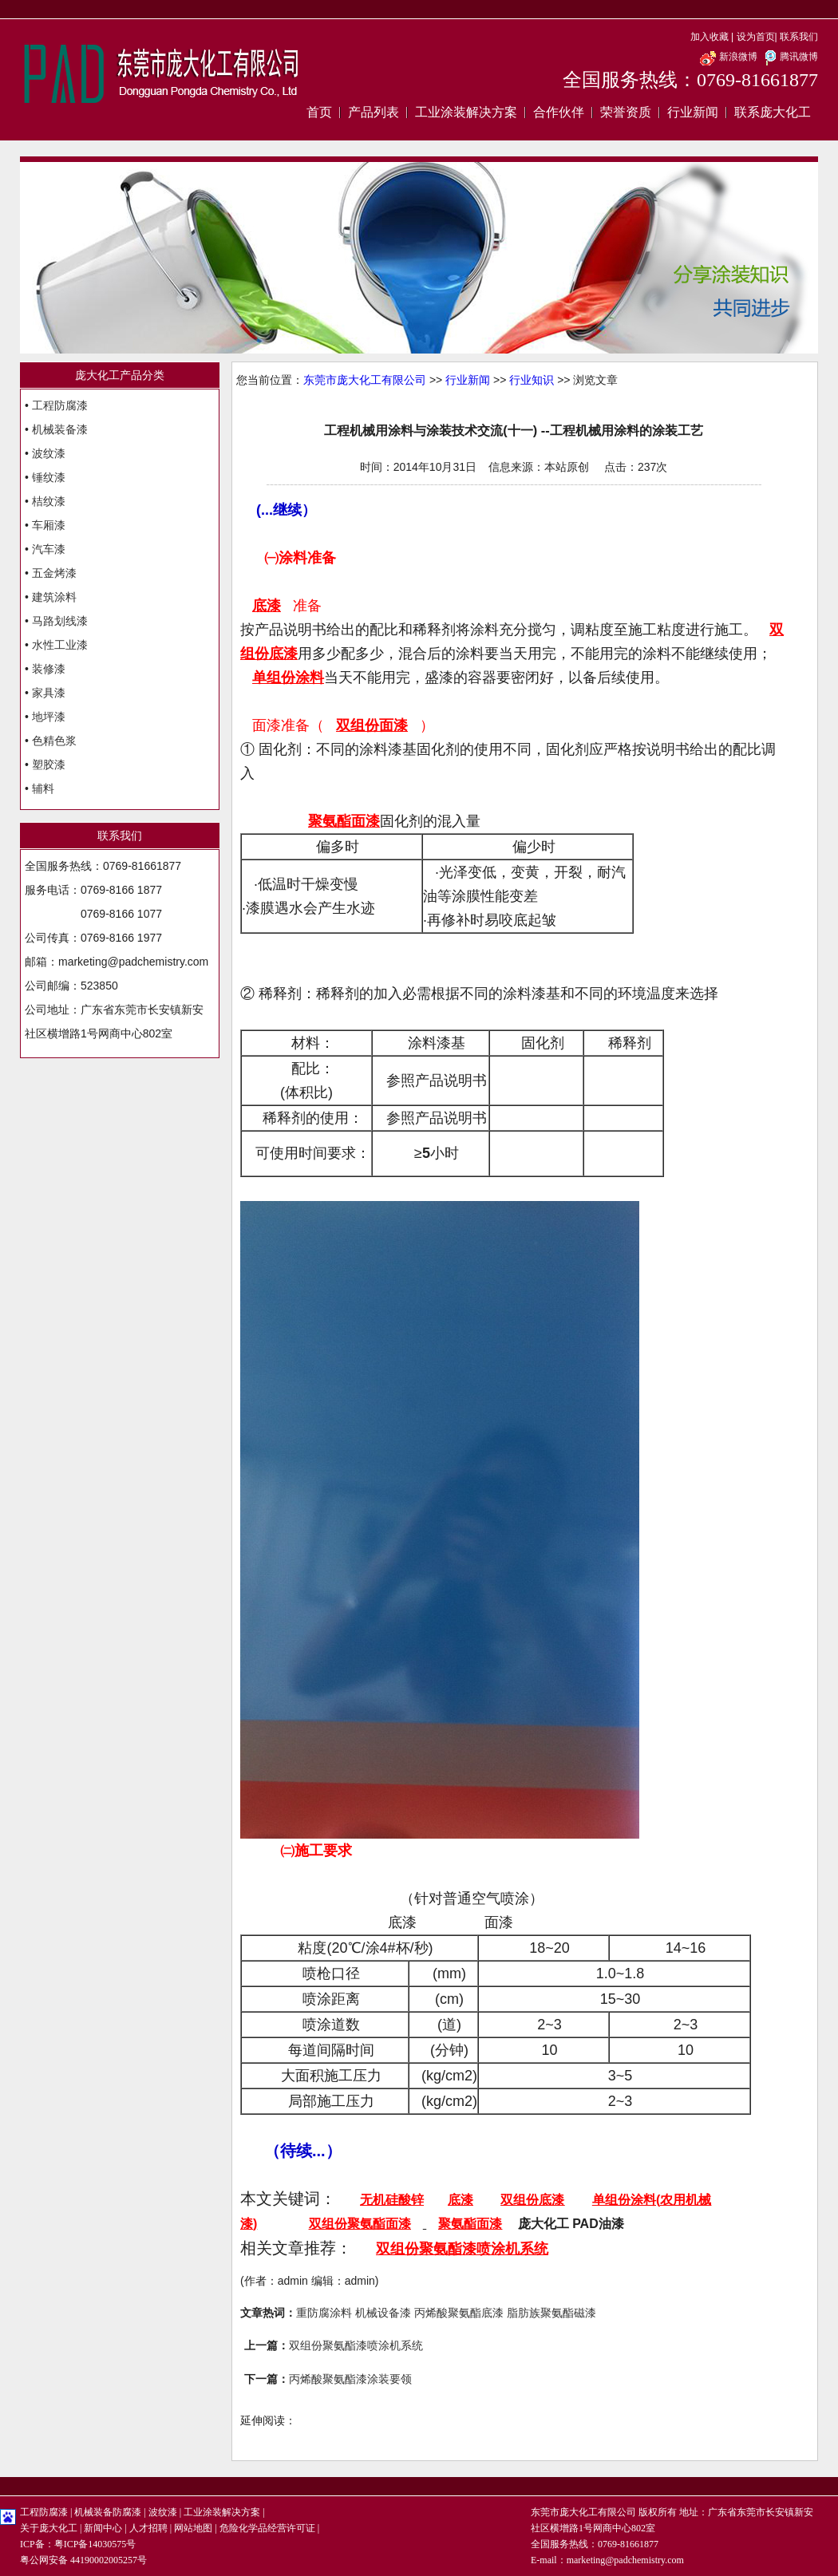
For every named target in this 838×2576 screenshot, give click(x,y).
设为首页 (756, 36)
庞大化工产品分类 (119, 375)
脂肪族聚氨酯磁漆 (551, 2312)
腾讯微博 (789, 56)
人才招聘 (148, 2528)
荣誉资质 (625, 112)
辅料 (43, 788)
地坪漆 (48, 716)
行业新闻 (692, 112)
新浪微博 (728, 56)
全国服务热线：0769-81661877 (690, 79)
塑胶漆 (48, 764)
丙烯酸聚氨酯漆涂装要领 (350, 2379)
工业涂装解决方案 (466, 112)
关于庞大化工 (48, 2528)
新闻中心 (103, 2528)
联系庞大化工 (772, 112)
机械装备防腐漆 (107, 2512)
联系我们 (799, 36)
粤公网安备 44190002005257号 (83, 2560)
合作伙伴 (558, 112)
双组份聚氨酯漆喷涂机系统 (356, 2345)
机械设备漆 (383, 2312)
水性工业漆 (60, 644)
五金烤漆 (54, 573)
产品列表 (373, 112)
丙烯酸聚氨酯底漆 (459, 2312)
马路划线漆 (60, 620)
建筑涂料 (54, 597)
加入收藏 (709, 36)
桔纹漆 (48, 501)
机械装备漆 (60, 429)
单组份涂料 (624, 2200)
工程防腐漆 (60, 405)
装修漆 (48, 668)
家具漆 (48, 692)
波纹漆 (48, 453)
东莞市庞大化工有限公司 (364, 379)
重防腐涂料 (324, 2312)
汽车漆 (48, 549)
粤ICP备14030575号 (95, 2544)
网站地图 (193, 2528)
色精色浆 (54, 740)
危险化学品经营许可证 (267, 2528)
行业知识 (531, 379)
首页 (319, 112)
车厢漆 (48, 525)
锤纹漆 (48, 477)
